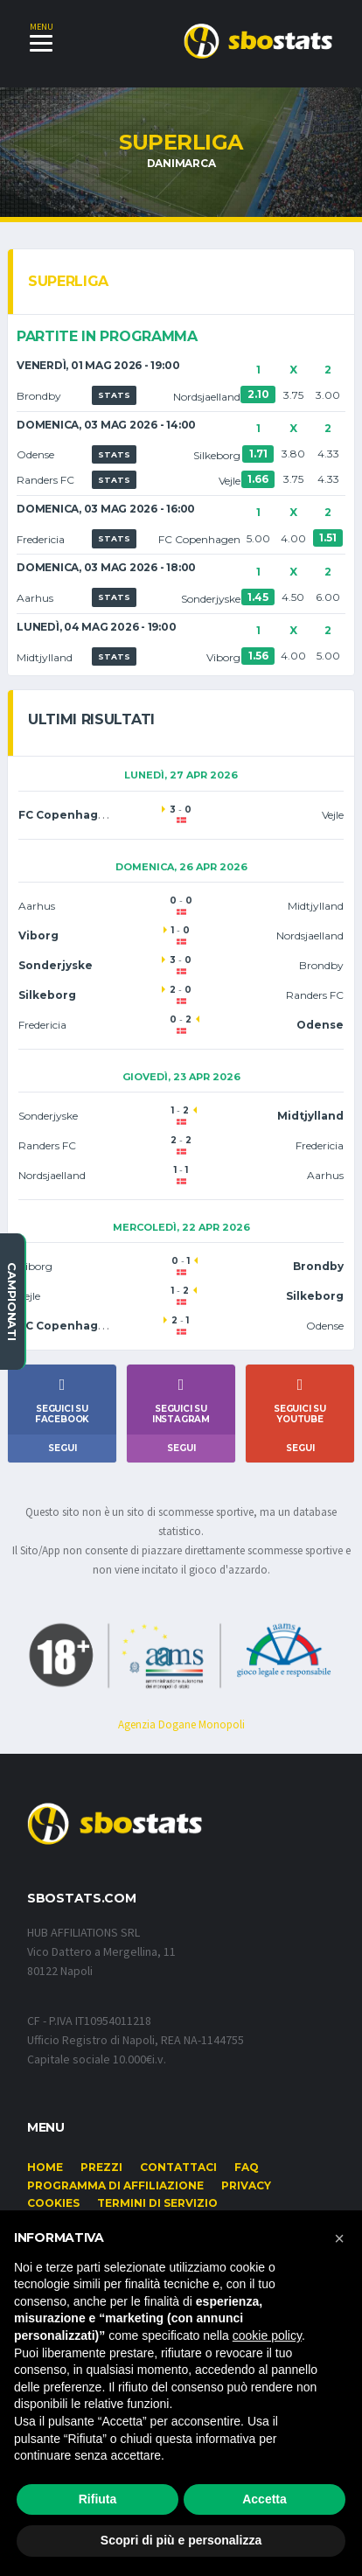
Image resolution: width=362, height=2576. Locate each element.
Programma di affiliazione (115, 2185)
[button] (339, 2238)
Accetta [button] (264, 2499)
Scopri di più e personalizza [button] (181, 2540)
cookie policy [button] (267, 2335)
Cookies (53, 2202)
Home (45, 2167)
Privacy (246, 2185)
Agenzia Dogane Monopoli (181, 1724)
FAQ (246, 2167)
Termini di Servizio (157, 2202)
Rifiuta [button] (98, 2499)
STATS (114, 395)
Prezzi (101, 2167)
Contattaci (178, 2167)
